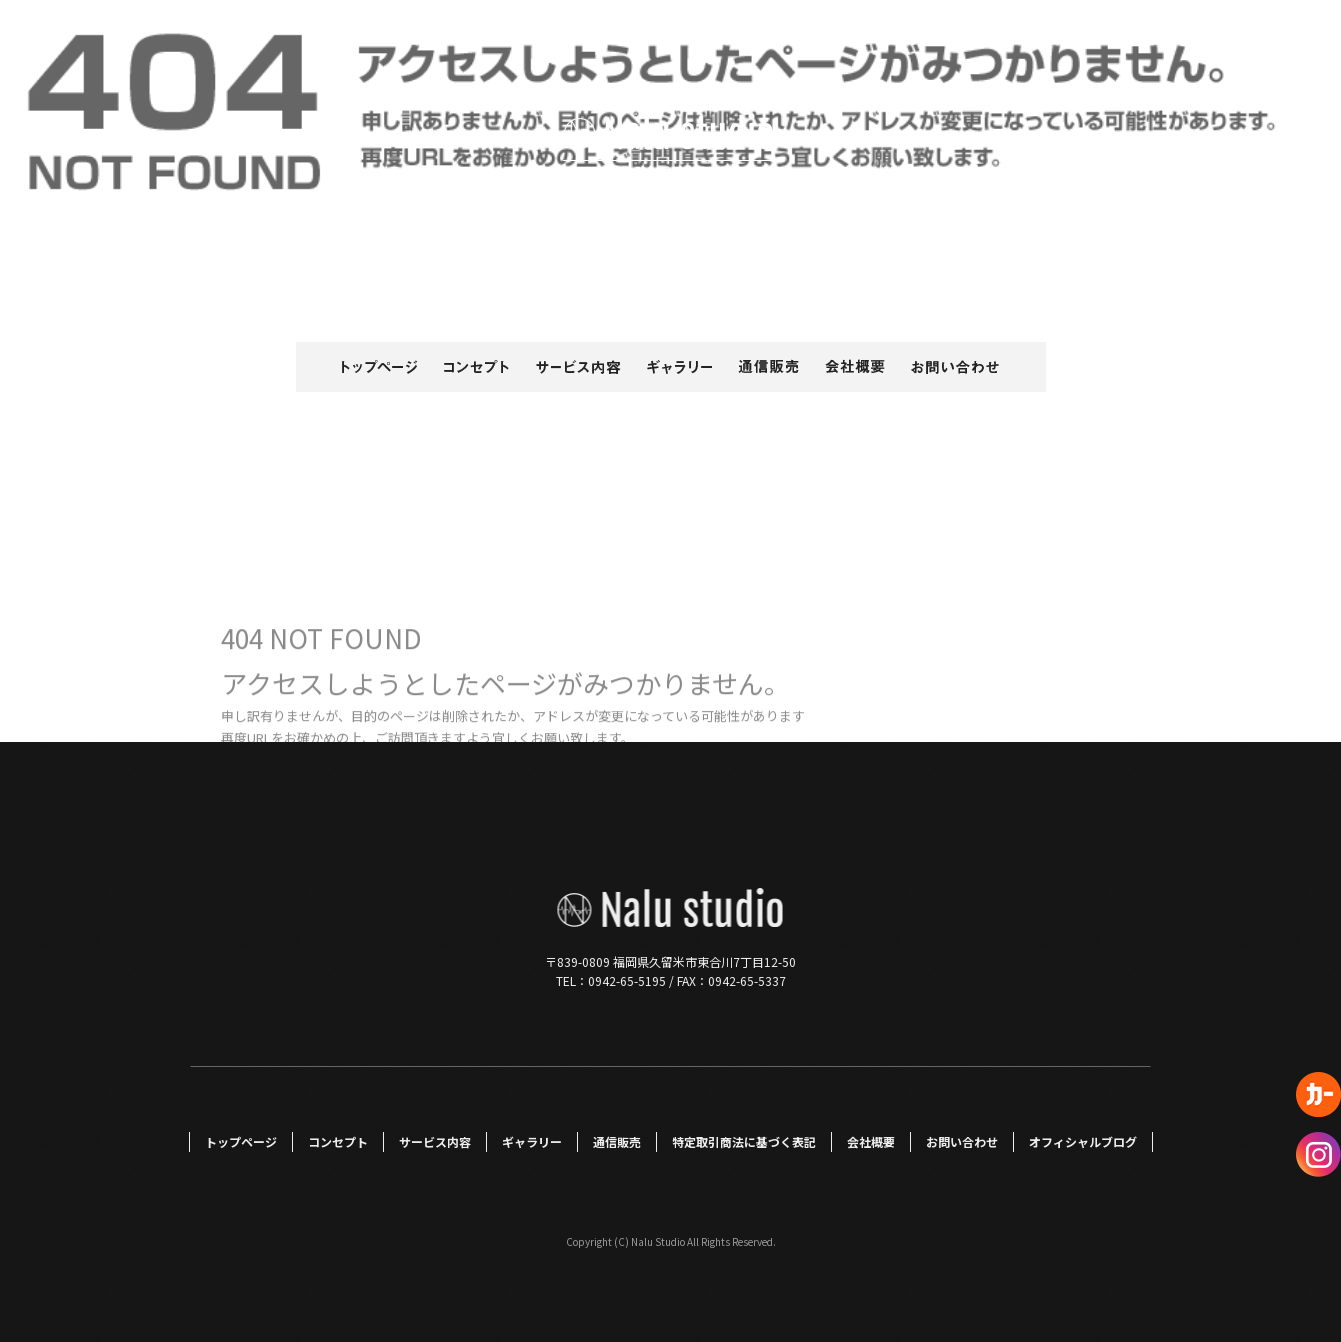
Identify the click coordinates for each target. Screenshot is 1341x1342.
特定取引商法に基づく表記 (744, 1141)
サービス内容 (581, 367)
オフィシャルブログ (1083, 1141)
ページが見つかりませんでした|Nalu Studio (1202, 39)
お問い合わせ (971, 367)
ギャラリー (681, 367)
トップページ (361, 367)
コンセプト (476, 367)
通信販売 (771, 367)
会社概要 (856, 367)
